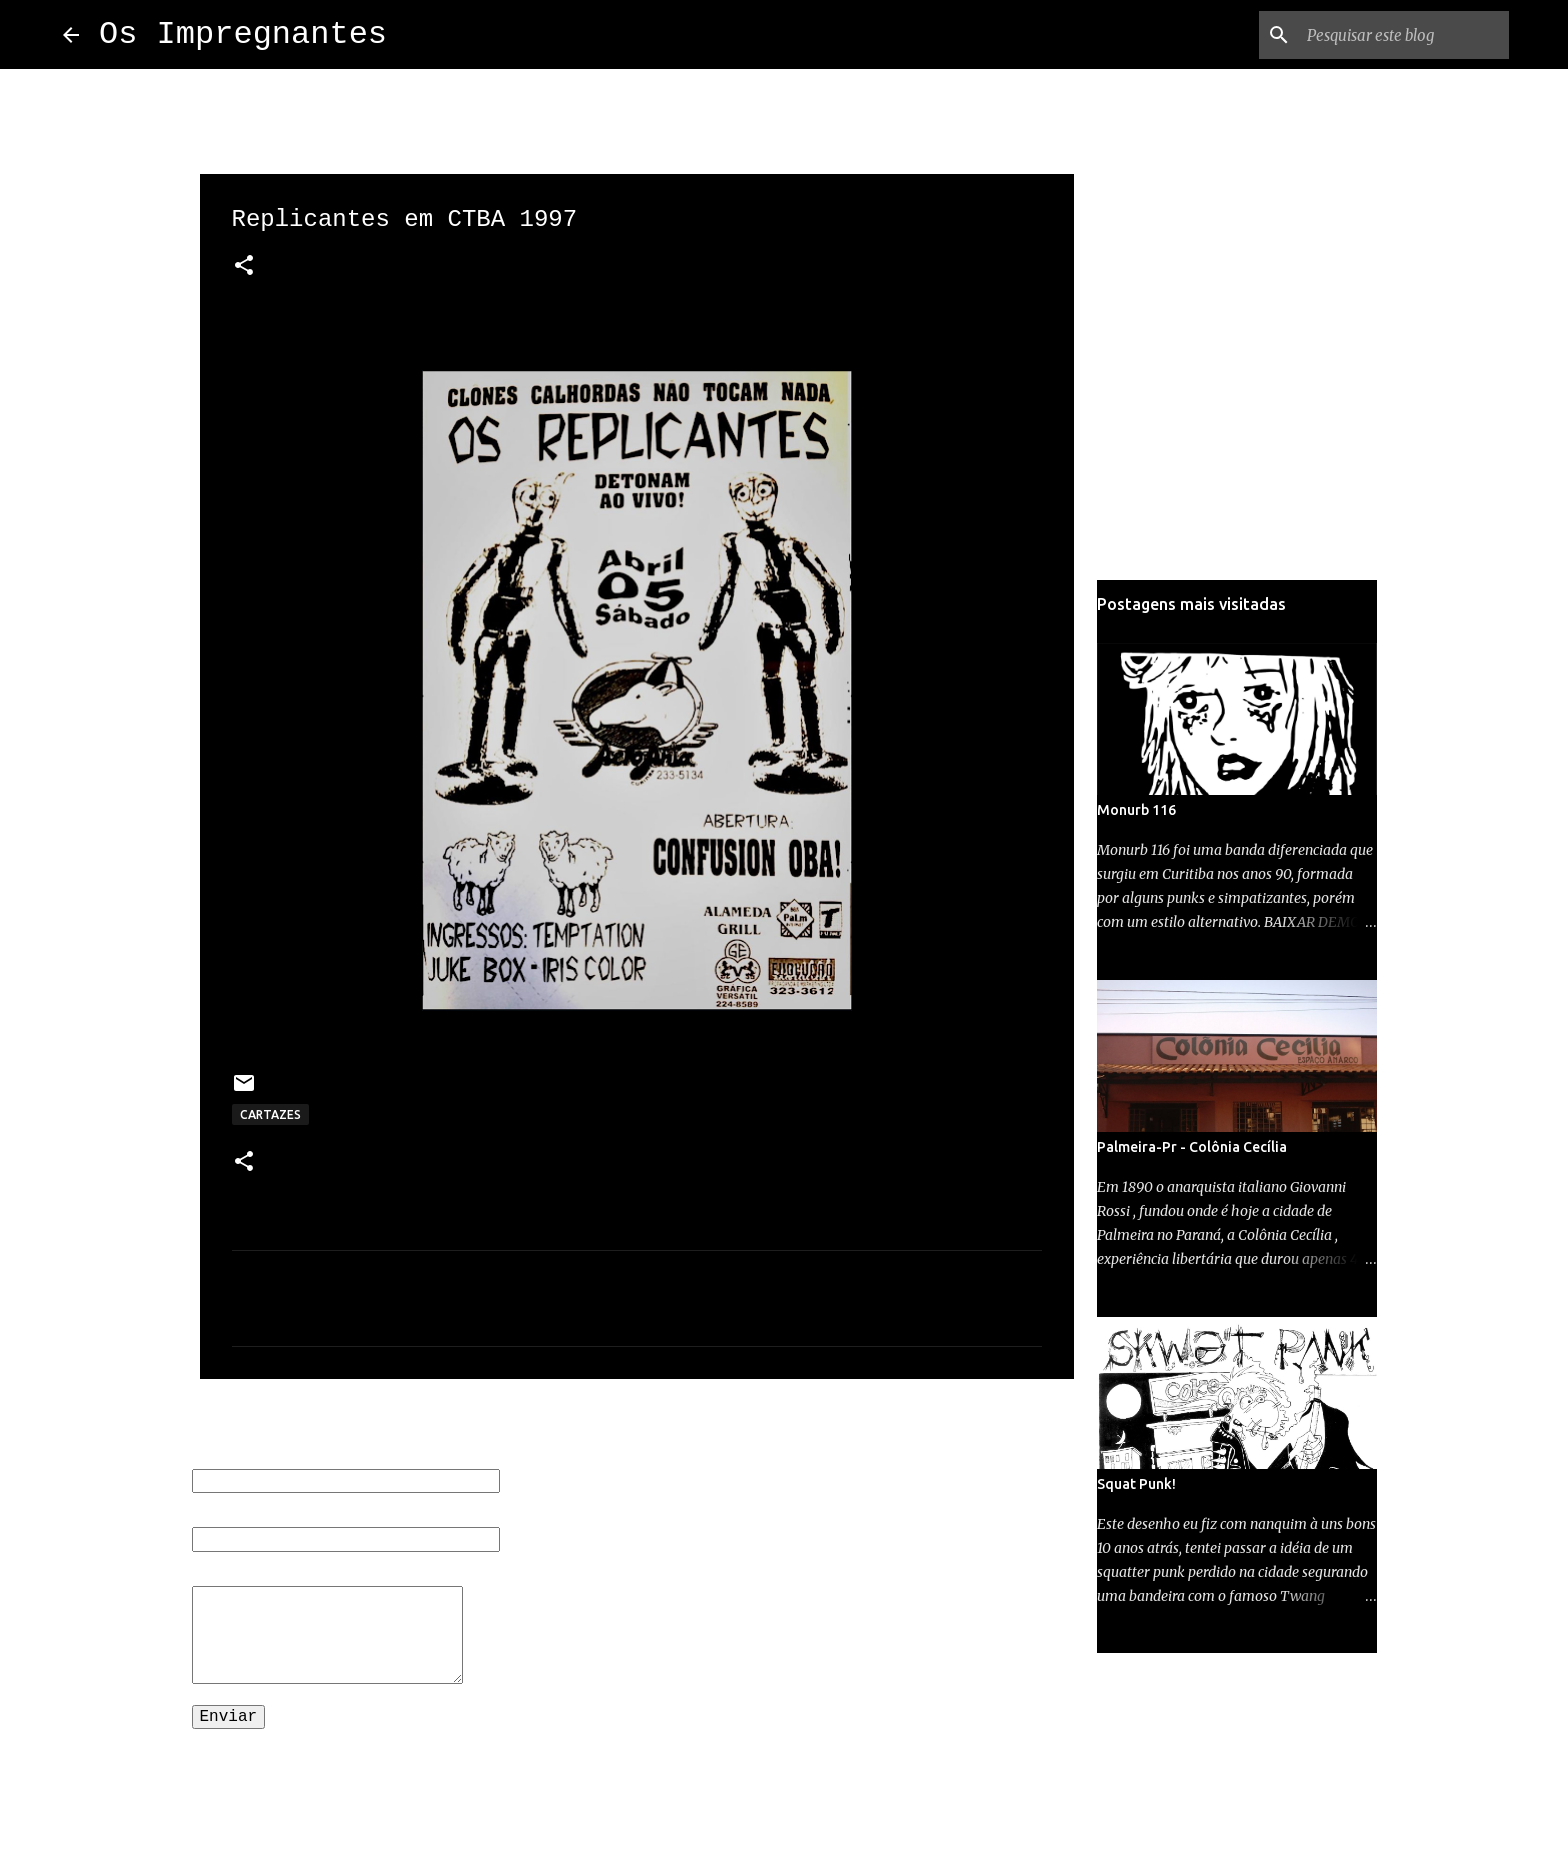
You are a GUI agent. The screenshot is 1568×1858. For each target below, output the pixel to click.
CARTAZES (270, 1114)
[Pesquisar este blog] (1404, 35)
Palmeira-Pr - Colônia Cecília (1192, 1147)
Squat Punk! (1136, 1484)
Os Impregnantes (243, 34)
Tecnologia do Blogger (783, 1789)
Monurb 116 (1136, 810)
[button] (244, 267)
